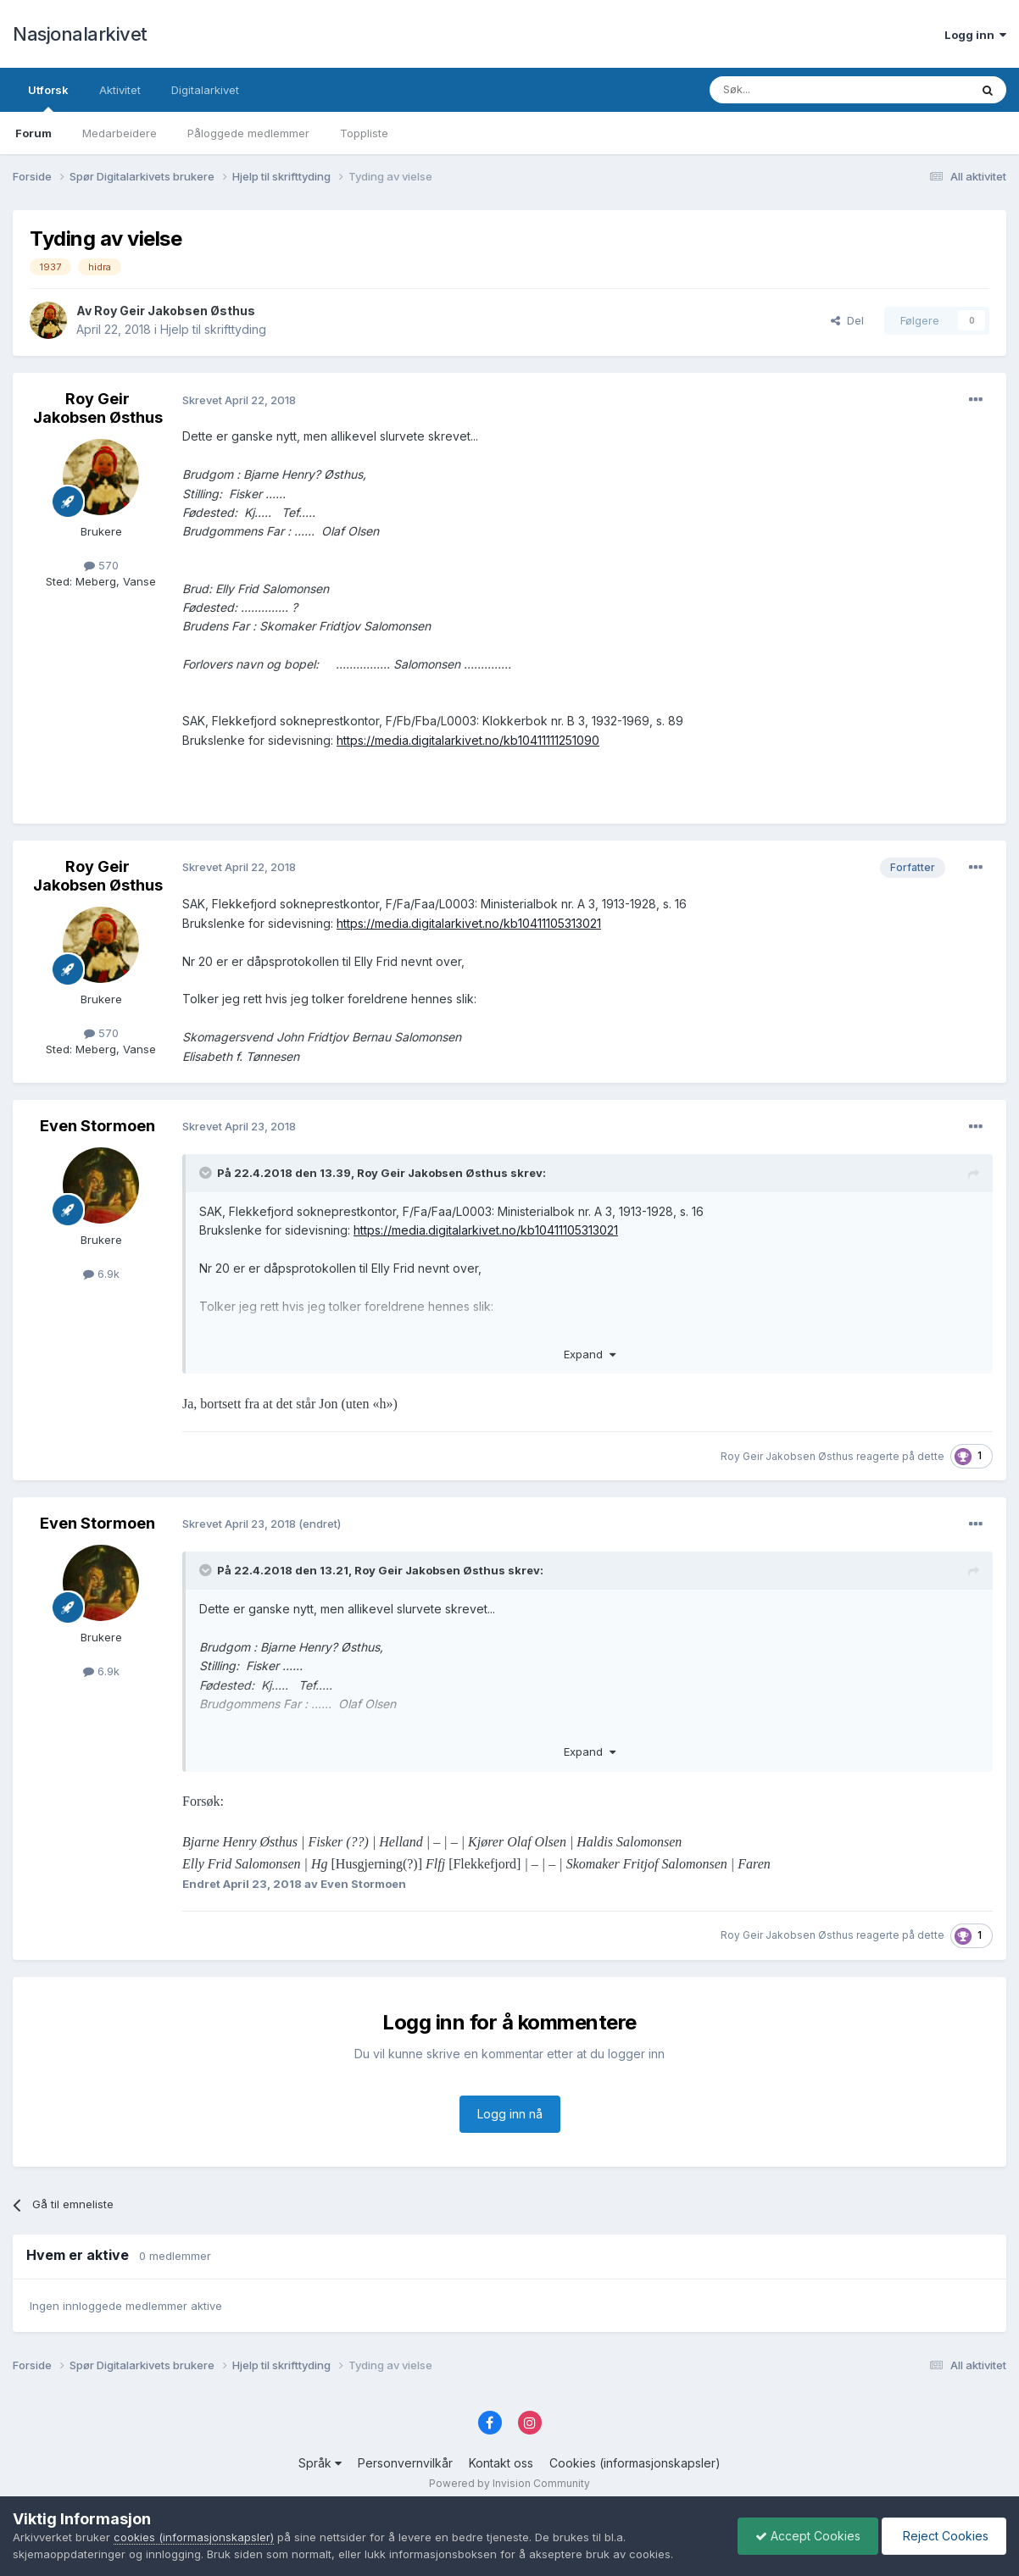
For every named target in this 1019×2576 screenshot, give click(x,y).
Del (847, 320)
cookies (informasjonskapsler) (194, 2537)
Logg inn (975, 35)
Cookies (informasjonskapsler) (635, 2463)
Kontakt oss (501, 2463)
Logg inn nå (510, 2114)
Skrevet (239, 400)
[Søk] (793, 89)
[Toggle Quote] (206, 1173)
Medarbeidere (119, 133)
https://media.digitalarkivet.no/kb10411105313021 (469, 923)
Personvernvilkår (405, 2463)
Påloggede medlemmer (248, 133)
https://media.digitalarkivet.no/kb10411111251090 (468, 740)
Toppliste (364, 133)
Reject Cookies (943, 2536)
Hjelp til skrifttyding (213, 329)
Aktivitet (120, 90)
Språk (320, 2463)
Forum (33, 133)
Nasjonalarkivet (80, 34)
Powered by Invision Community (509, 2483)
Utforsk (48, 97)
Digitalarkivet (205, 90)
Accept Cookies (807, 2536)
